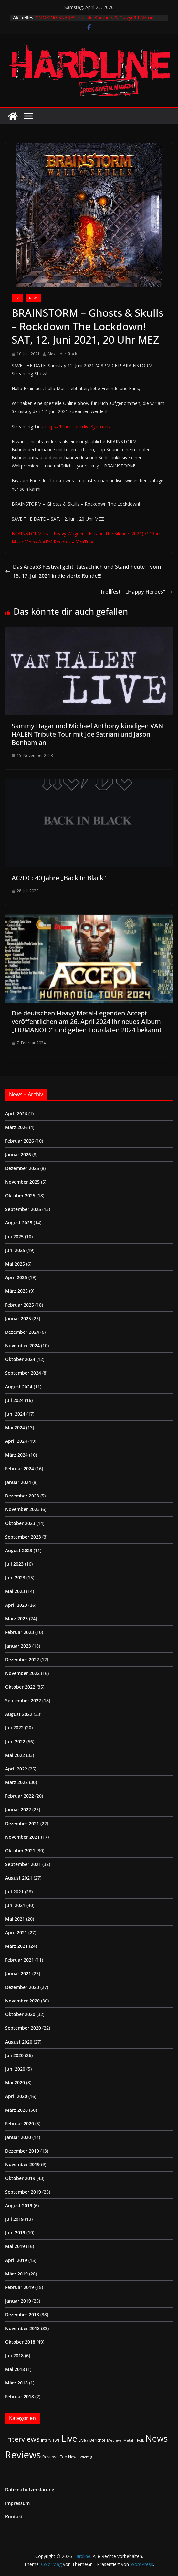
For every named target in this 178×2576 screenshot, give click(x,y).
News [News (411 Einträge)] (156, 2438)
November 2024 (22, 1346)
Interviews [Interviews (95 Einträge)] (22, 2439)
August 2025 (18, 1223)
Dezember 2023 (22, 1496)
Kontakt (14, 2517)
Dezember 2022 (22, 1659)
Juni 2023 (15, 1577)
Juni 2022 (15, 1741)
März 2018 (16, 2383)
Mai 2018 (15, 2369)
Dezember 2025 (22, 1168)
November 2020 (22, 2001)
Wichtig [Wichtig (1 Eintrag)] (86, 2457)
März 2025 (16, 1291)
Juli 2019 (14, 2219)
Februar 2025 (19, 1305)
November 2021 (22, 1837)
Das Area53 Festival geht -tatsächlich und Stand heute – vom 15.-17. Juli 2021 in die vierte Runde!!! (83, 571)
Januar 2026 (18, 1154)
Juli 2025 (14, 1236)
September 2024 (23, 1373)
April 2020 (16, 2096)
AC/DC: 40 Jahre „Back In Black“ (59, 877)
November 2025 (22, 1182)
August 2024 (18, 1387)
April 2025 (16, 1277)
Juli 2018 (14, 2355)
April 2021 (16, 1932)
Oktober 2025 (20, 1195)
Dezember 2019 (22, 2151)
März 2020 (16, 2110)
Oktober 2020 (20, 2014)
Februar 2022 (19, 1796)
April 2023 (16, 1605)
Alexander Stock (62, 353)
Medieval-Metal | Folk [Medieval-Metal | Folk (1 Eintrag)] (125, 2440)
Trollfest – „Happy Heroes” (136, 591)
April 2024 (16, 1441)
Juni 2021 (15, 1905)
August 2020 (18, 2042)
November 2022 (22, 1673)
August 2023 (18, 1550)
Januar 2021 (18, 1973)
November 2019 (22, 2164)
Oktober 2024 (20, 1359)
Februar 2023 (19, 1632)
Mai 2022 (15, 1755)
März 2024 (16, 1455)
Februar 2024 (19, 1468)
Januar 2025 (18, 1318)
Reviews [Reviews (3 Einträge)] (50, 2457)
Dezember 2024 (22, 1332)
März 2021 (16, 1946)
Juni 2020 (15, 2069)
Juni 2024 (15, 1414)
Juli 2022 (14, 1728)
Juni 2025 (15, 1250)
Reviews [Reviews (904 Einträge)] (23, 2454)
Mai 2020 (15, 2082)
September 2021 (23, 1864)
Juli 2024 (14, 1400)
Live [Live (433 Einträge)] (69, 2438)
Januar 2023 (18, 1646)
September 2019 (23, 2192)
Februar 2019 (19, 2287)
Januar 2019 (18, 2301)
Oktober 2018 (20, 2342)
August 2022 (18, 1714)
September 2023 (23, 1537)
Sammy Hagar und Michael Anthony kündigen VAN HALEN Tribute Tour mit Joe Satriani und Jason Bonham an (87, 734)
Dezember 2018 (22, 2314)
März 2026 (16, 1127)
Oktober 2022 (20, 1687)
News (33, 298)
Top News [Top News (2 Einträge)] (69, 2456)
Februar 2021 (19, 1960)
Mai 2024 (15, 1427)
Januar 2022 (18, 1809)
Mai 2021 (15, 1919)
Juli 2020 (14, 2055)
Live (17, 298)
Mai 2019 (15, 2246)
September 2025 (23, 1209)
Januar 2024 (18, 1482)
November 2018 (22, 2328)
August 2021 (18, 1878)
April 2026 (16, 1114)
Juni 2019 (15, 2233)
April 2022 (16, 1769)
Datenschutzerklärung (29, 2489)
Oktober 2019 (20, 2178)
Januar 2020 (18, 2137)
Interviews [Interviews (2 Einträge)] (50, 2440)
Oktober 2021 (20, 1850)
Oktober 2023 (20, 1523)
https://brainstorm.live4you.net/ (77, 426)
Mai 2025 (15, 1264)
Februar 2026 (19, 1141)
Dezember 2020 (22, 1987)
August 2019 (18, 2205)
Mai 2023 (15, 1591)
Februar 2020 (19, 2124)
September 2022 (23, 1700)
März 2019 (16, 2274)
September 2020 (23, 2028)
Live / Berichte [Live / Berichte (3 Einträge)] (92, 2440)
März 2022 (16, 1782)
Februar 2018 (19, 2397)
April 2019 (16, 2260)
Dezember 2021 (22, 1823)
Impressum (17, 2503)
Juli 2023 (14, 1564)
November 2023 (22, 1509)
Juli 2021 (14, 1892)
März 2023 (16, 1619)
